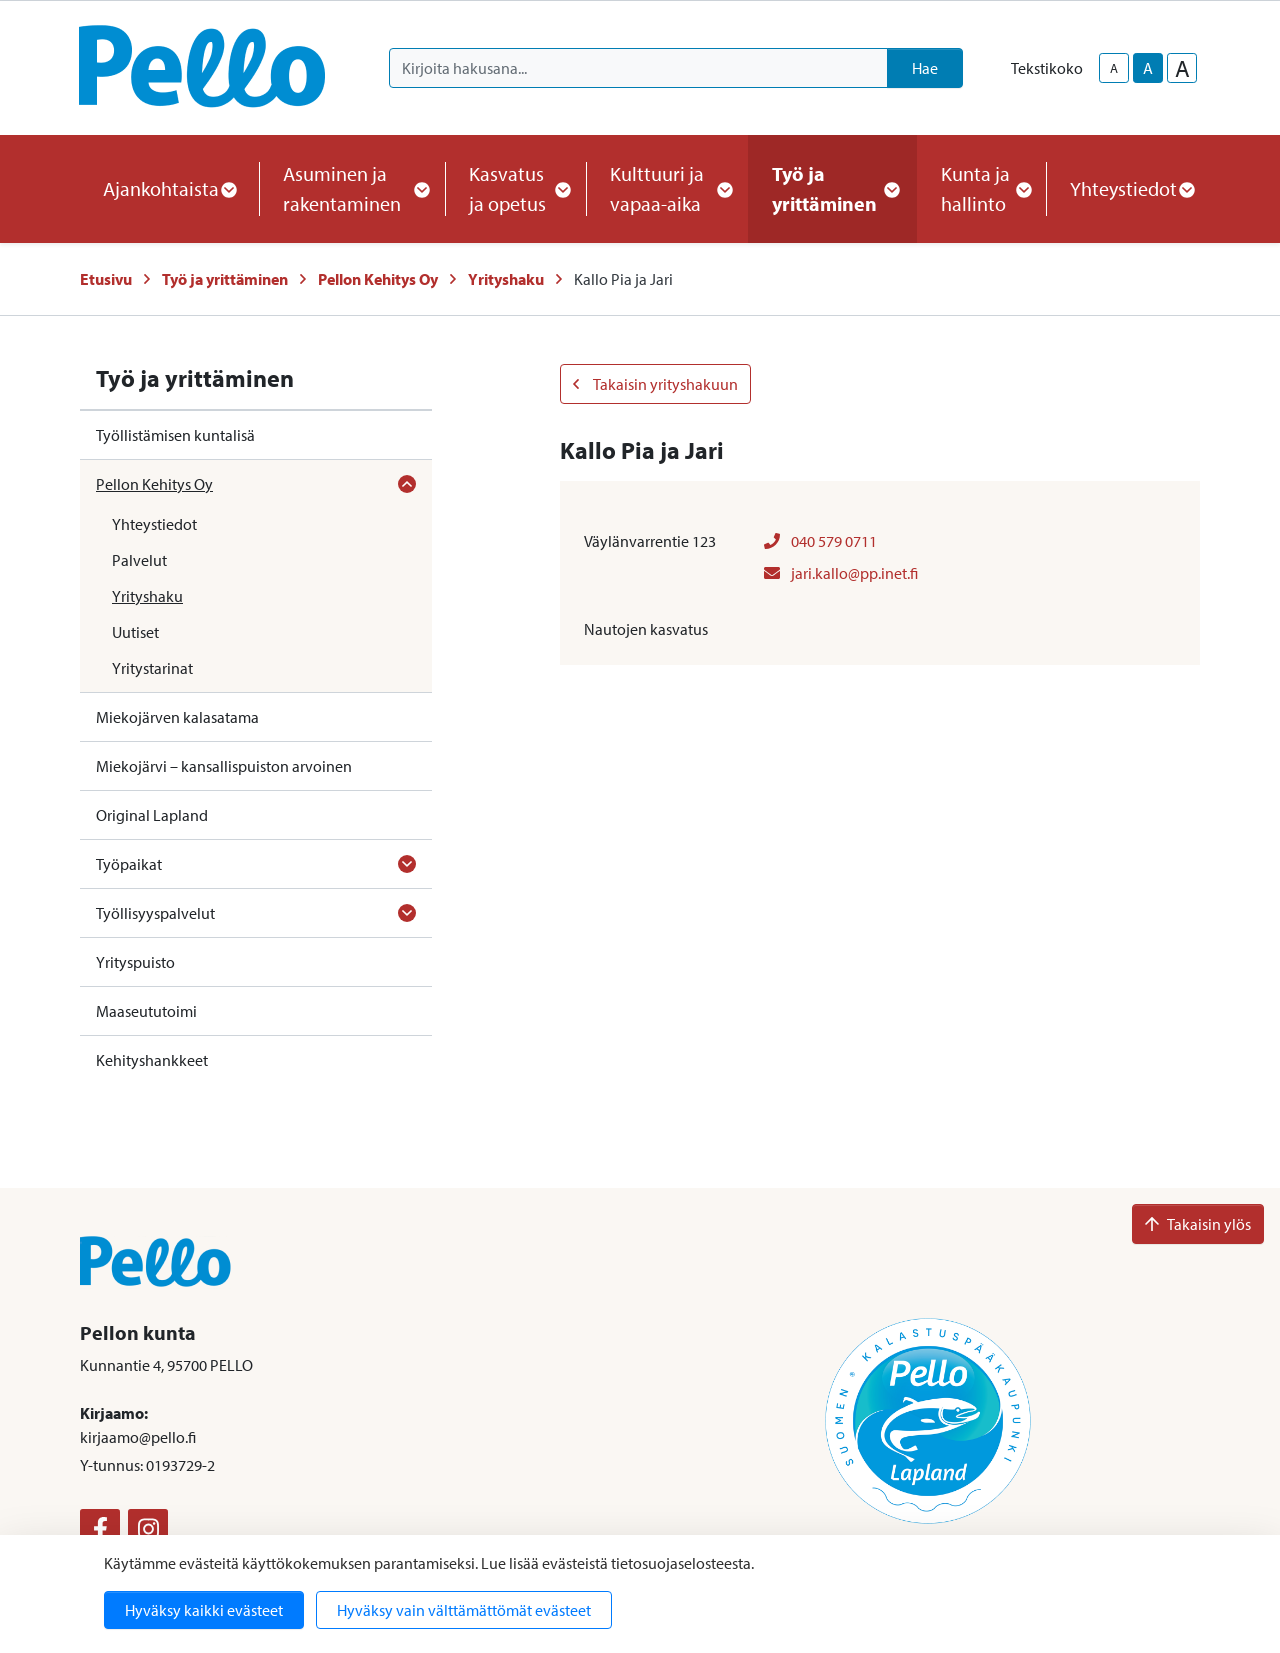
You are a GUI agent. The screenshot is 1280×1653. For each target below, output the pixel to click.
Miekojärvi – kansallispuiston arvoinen (224, 766)
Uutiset (135, 632)
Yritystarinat (152, 668)
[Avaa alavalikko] (407, 484)
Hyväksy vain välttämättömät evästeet (464, 1610)
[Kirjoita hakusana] (638, 68)
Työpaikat (129, 864)
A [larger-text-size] (1182, 68)
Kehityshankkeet (152, 1060)
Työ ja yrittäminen (225, 279)
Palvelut (139, 560)
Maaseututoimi (146, 1011)
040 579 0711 (820, 541)
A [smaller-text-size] (1114, 68)
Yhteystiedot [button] (1131, 188)
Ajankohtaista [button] (169, 188)
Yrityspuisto (135, 962)
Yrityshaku (506, 279)
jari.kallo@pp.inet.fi (841, 573)
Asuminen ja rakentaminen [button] (352, 188)
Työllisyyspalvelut (155, 913)
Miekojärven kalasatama (177, 717)
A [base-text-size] (1148, 68)
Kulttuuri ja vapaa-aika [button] (667, 188)
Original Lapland (152, 815)
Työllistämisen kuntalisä (175, 435)
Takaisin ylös (1198, 1224)
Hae (925, 68)
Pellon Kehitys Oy (378, 279)
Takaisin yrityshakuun (655, 384)
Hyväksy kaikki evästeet (204, 1610)
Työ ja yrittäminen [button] (832, 188)
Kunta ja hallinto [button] (981, 188)
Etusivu (106, 279)
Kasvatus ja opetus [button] (515, 188)
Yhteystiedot (154, 524)
